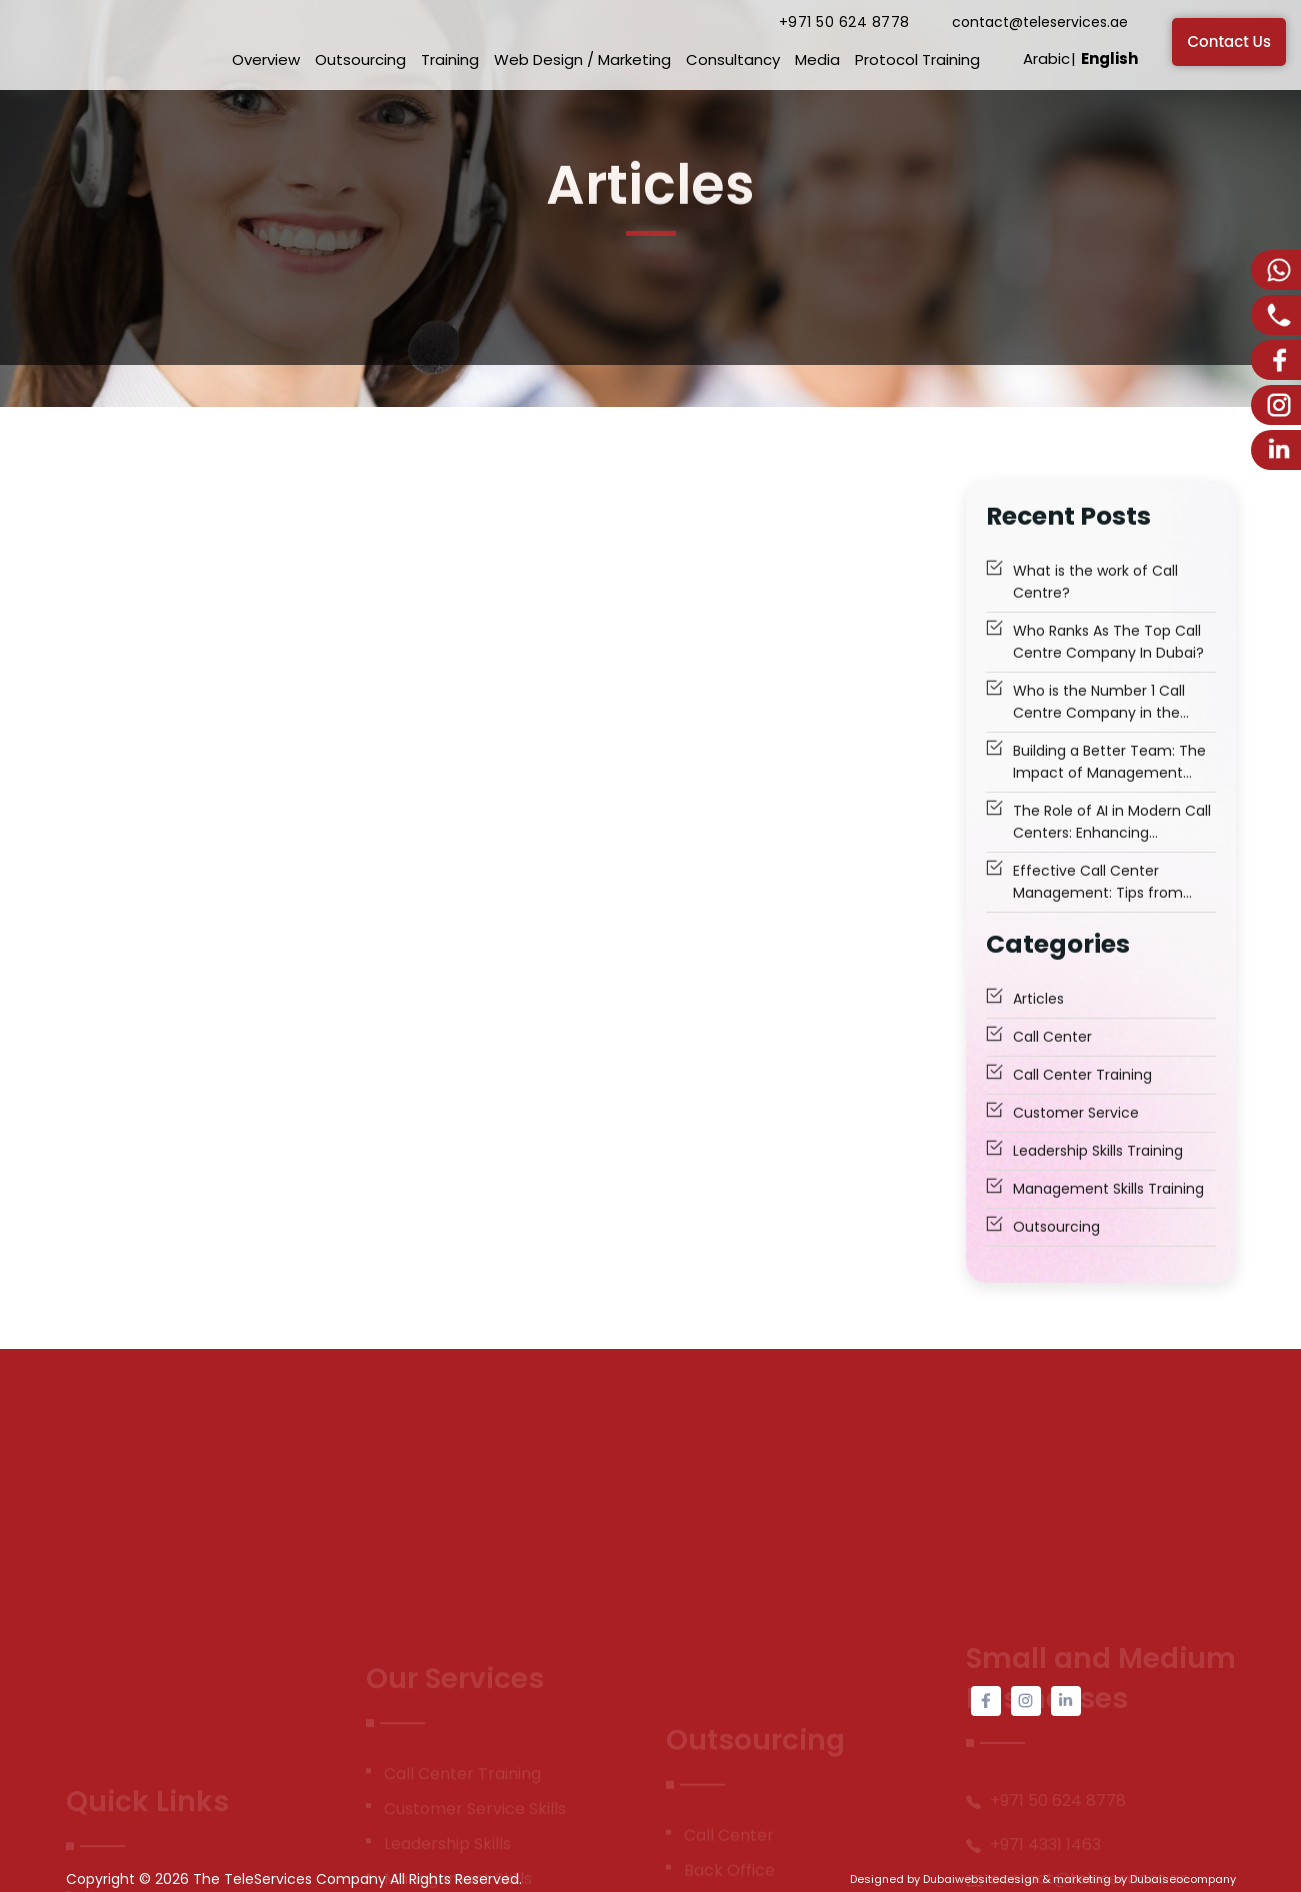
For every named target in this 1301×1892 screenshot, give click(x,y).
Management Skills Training (1108, 1212)
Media (817, 59)
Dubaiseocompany (1183, 1879)
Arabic (1046, 58)
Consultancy (733, 59)
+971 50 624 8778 (844, 22)
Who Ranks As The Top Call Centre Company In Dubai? (1108, 665)
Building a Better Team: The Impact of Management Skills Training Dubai (1109, 785)
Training (450, 59)
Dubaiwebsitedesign (981, 1879)
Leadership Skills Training (1098, 1174)
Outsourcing (360, 59)
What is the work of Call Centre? (1095, 605)
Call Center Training (1082, 1098)
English (1109, 58)
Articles (1038, 1022)
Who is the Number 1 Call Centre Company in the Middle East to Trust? (1099, 725)
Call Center (1052, 1060)
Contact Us (1229, 41)
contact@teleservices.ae (1040, 22)
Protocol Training (917, 59)
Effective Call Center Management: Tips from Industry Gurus (1098, 905)
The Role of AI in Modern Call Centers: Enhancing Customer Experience (1112, 845)
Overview (266, 59)
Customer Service (1076, 1136)
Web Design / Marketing (582, 59)
